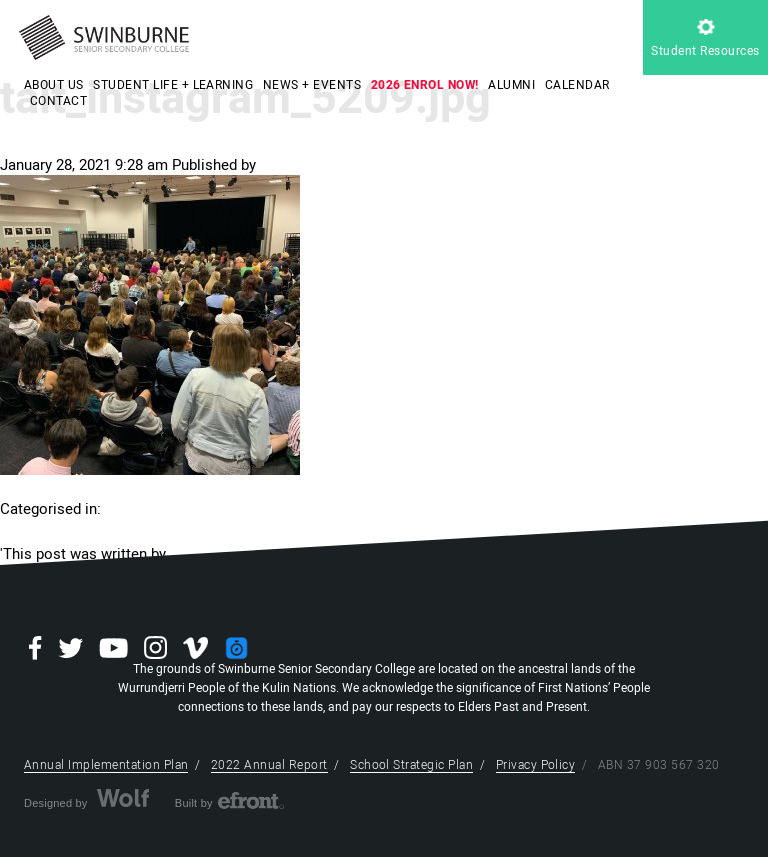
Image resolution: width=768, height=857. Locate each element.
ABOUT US (54, 85)
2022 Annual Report (269, 765)
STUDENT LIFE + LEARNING (173, 85)
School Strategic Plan (411, 765)
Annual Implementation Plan (106, 765)
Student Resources (705, 39)
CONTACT (58, 101)
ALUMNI (511, 85)
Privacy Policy (536, 765)
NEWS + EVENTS (312, 85)
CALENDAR (577, 85)
